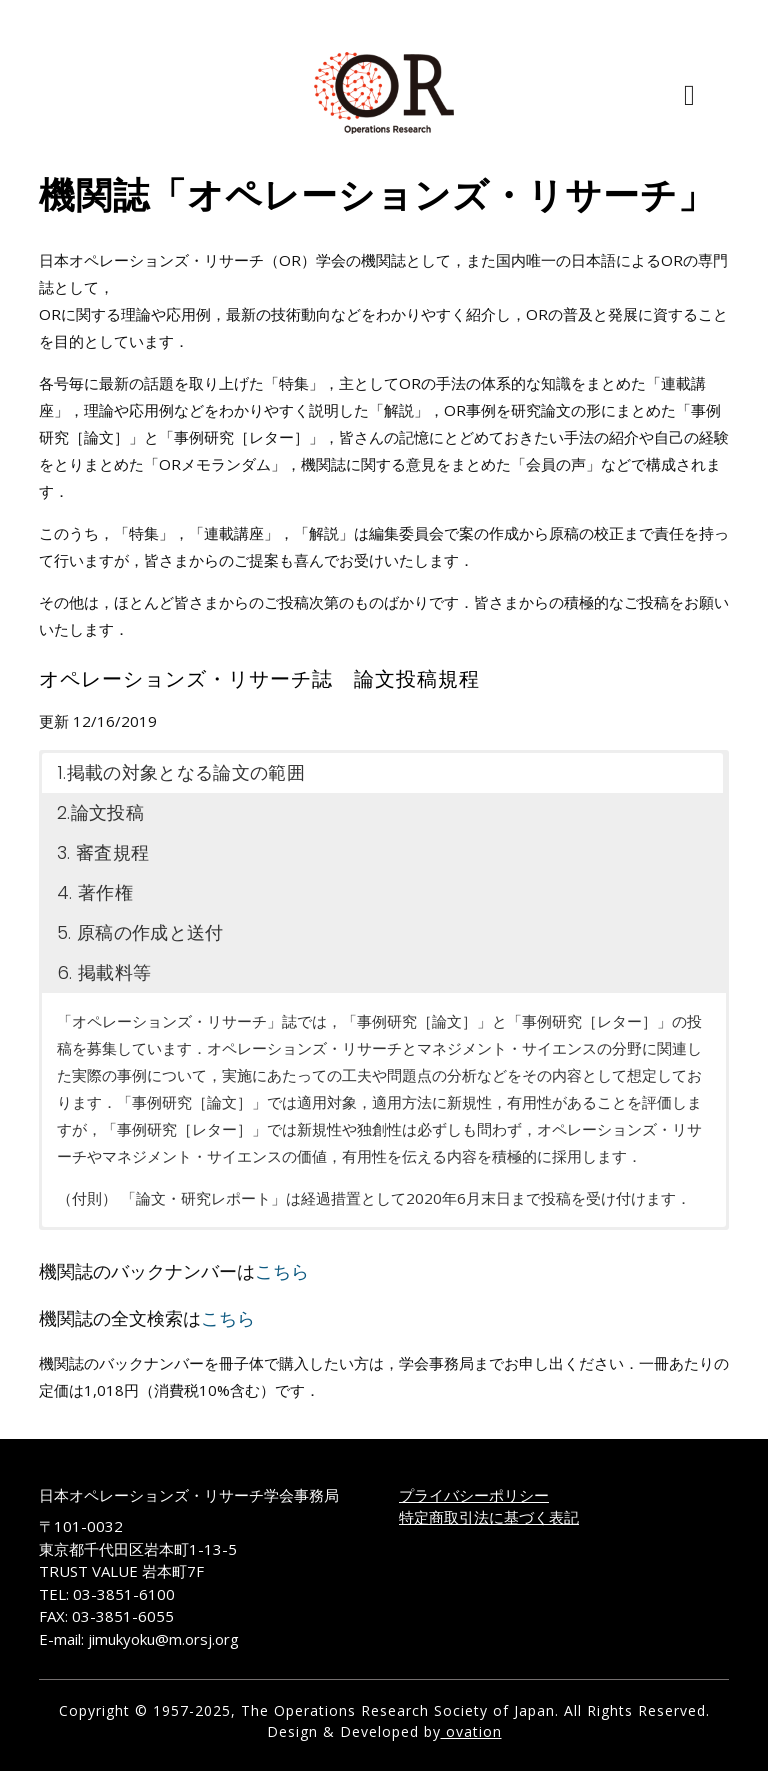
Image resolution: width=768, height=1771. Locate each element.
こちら (282, 1271)
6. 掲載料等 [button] (104, 972)
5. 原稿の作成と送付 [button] (140, 932)
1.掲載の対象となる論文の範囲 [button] (181, 772)
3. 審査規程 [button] (103, 852)
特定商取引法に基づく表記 (489, 1517)
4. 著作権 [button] (95, 892)
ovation (471, 1731)
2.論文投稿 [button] (100, 812)
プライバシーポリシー (474, 1495)
